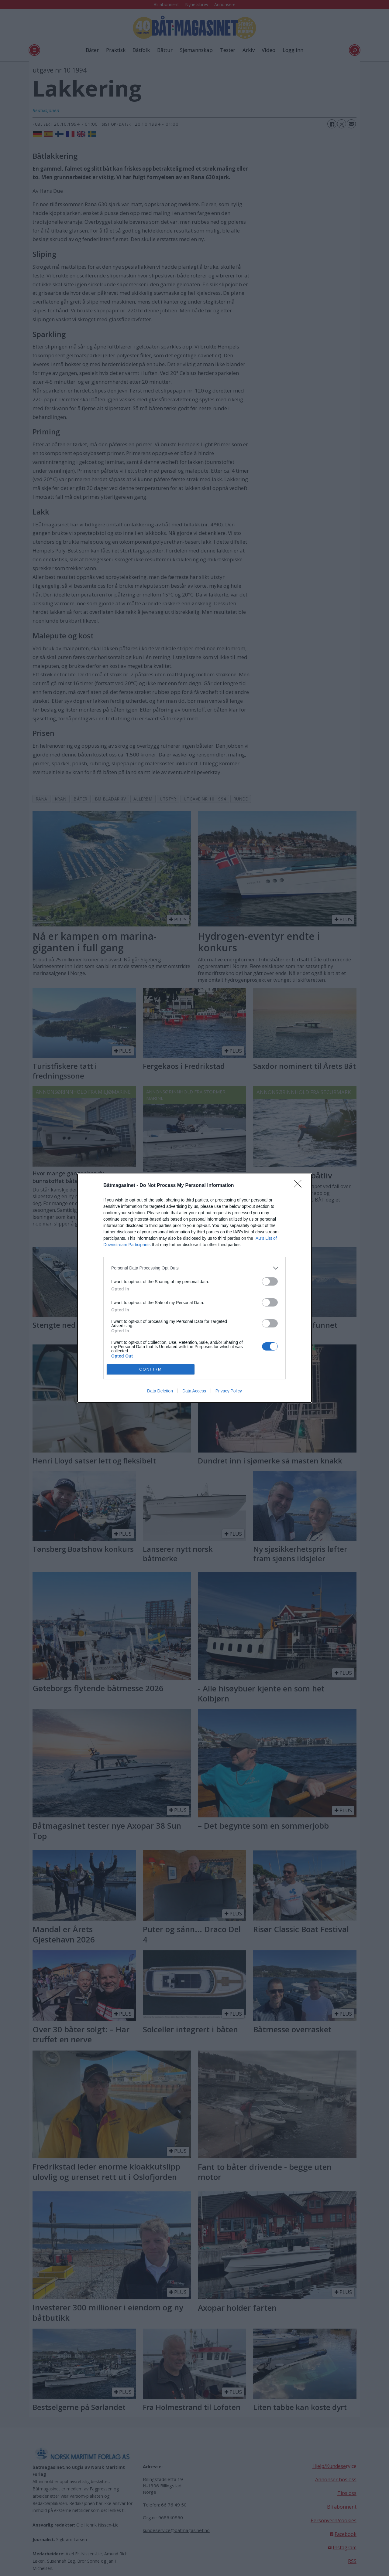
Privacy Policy (228, 1390)
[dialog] (194, 1288)
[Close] (299, 1185)
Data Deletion (160, 1390)
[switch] (270, 1281)
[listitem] (194, 1268)
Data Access (194, 1390)
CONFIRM (150, 1369)
